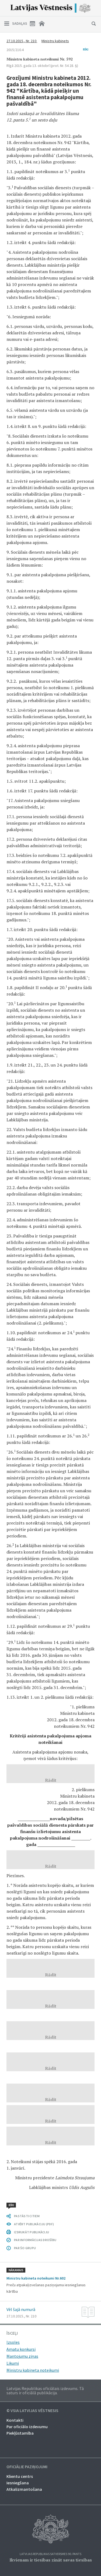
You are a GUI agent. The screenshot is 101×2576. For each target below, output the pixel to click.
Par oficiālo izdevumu (27, 2426)
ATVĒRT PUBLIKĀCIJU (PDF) (34, 2224)
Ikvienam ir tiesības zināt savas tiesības (50, 2560)
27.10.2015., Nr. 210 (21, 40)
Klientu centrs (19, 2476)
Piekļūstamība (20, 2433)
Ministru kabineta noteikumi (32, 2370)
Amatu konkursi (21, 2349)
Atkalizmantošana (24, 2489)
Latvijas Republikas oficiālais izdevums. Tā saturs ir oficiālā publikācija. (45, 2390)
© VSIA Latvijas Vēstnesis (32, 2410)
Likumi (12, 2363)
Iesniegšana (17, 2482)
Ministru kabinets (55, 40)
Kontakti (14, 2420)
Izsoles (13, 2342)
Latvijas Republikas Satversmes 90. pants (50, 2554)
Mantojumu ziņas (22, 2356)
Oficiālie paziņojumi (26, 2466)
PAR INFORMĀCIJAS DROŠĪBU (35, 2240)
